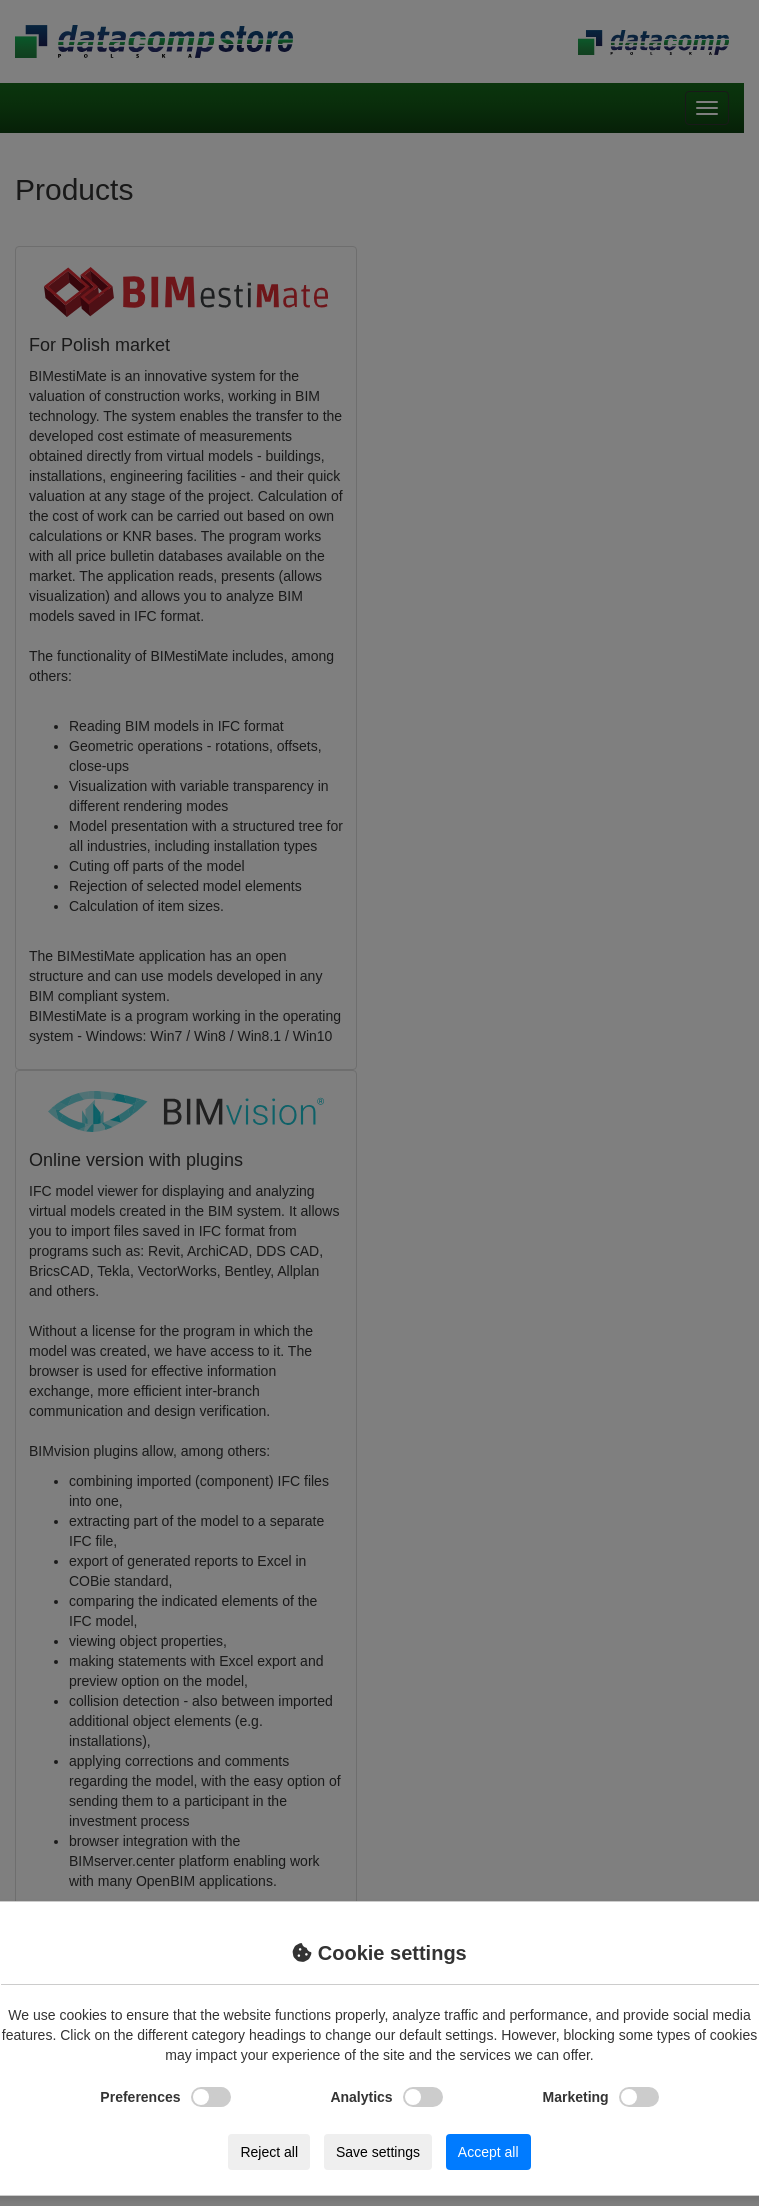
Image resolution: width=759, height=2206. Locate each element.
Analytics (386, 2097)
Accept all (488, 2152)
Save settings (378, 2152)
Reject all (269, 2152)
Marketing (601, 2097)
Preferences (165, 2097)
